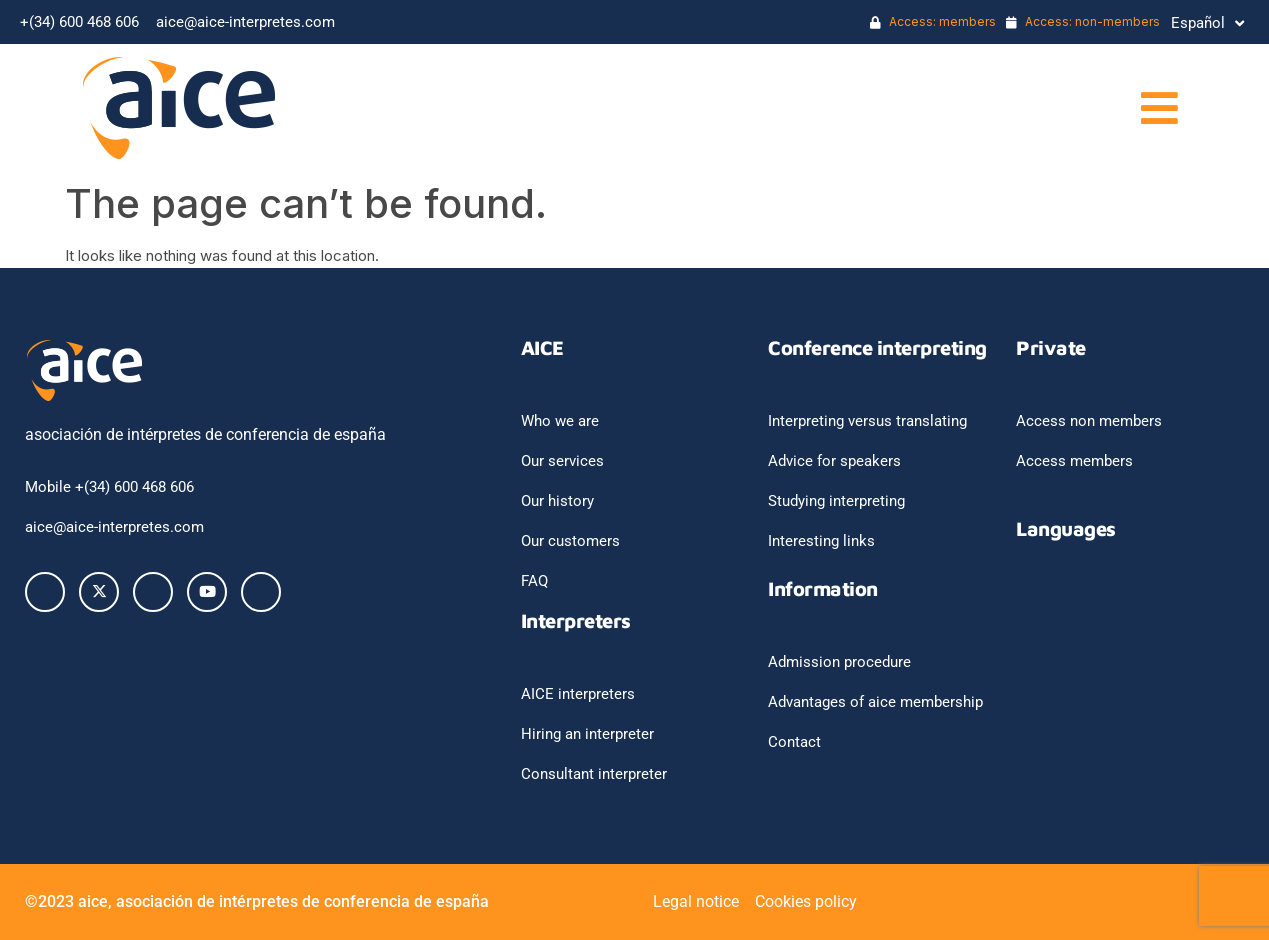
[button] (920, 108)
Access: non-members (1083, 21)
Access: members (933, 21)
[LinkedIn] (153, 592)
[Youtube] (207, 592)
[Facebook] (45, 592)
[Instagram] (261, 592)
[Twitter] (99, 592)
